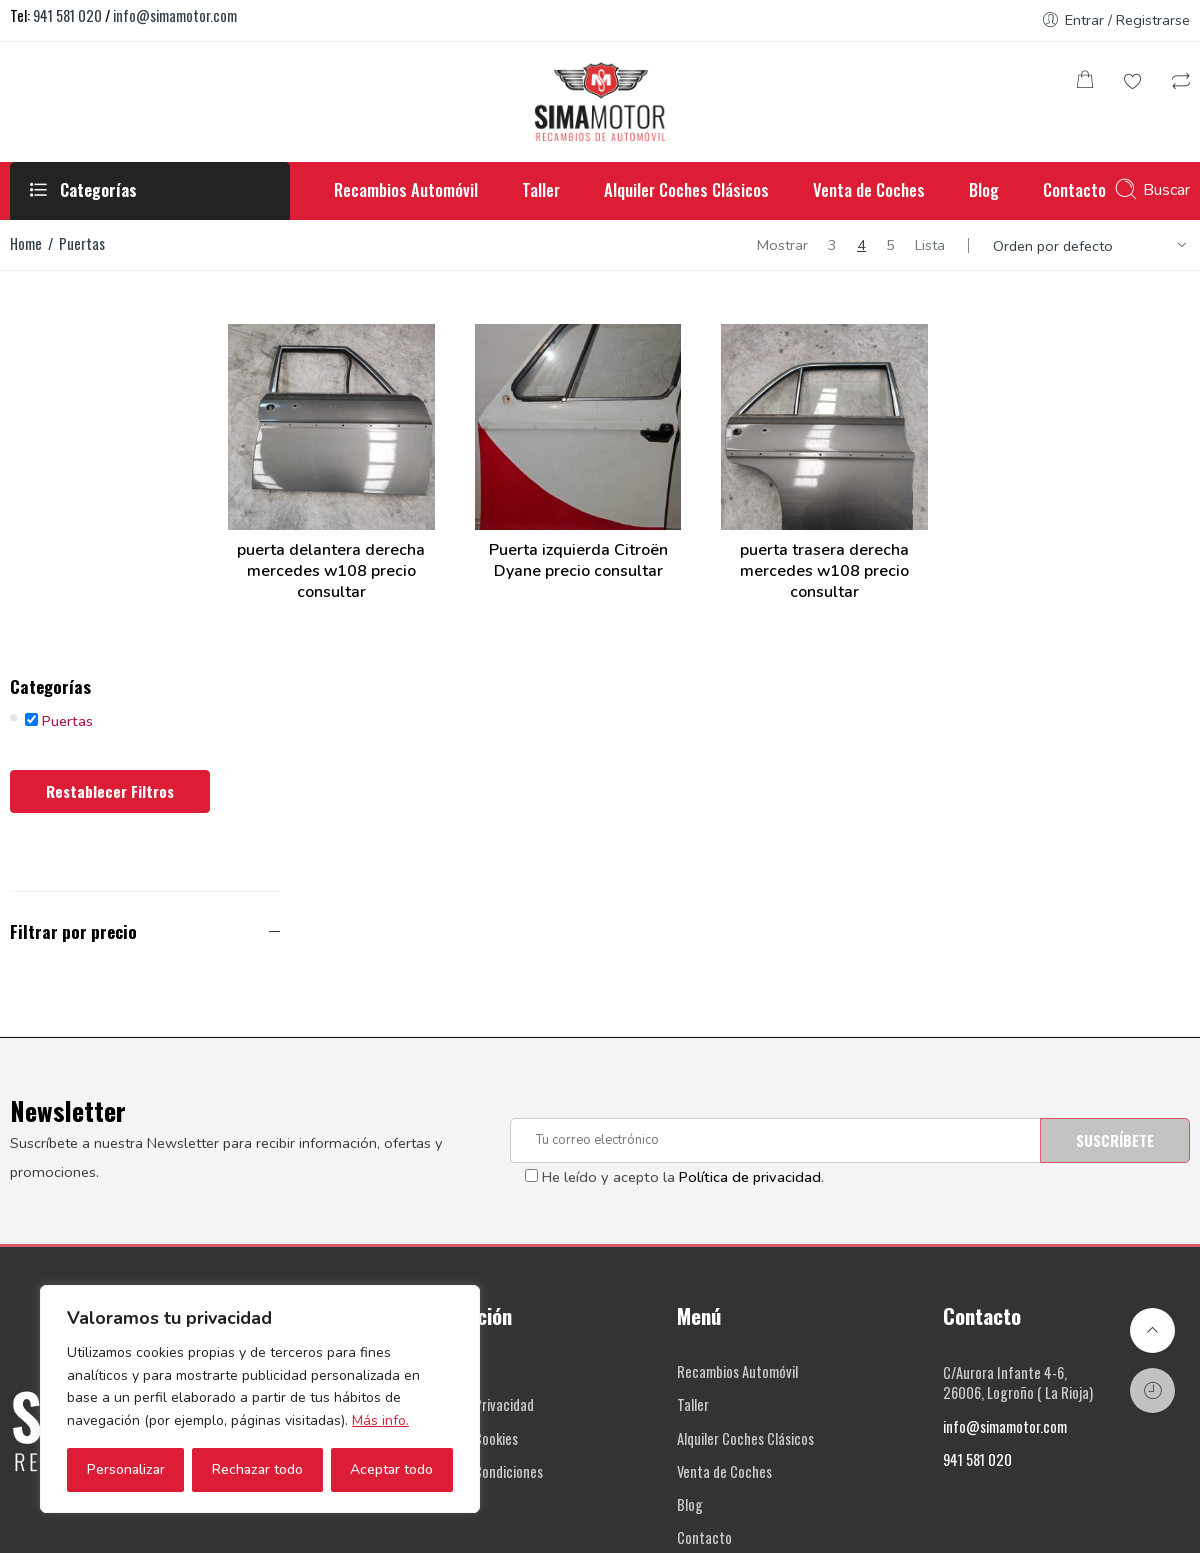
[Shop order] (1093, 246)
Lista (930, 245)
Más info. (380, 1420)
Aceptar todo (391, 1469)
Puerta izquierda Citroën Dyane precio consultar (645, 534)
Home (26, 243)
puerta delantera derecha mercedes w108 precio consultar (425, 545)
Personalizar (126, 1469)
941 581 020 (67, 15)
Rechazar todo (257, 1469)
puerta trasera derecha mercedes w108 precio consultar (865, 545)
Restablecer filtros (110, 450)
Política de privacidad (750, 836)
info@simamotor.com (175, 15)
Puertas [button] (67, 380)
